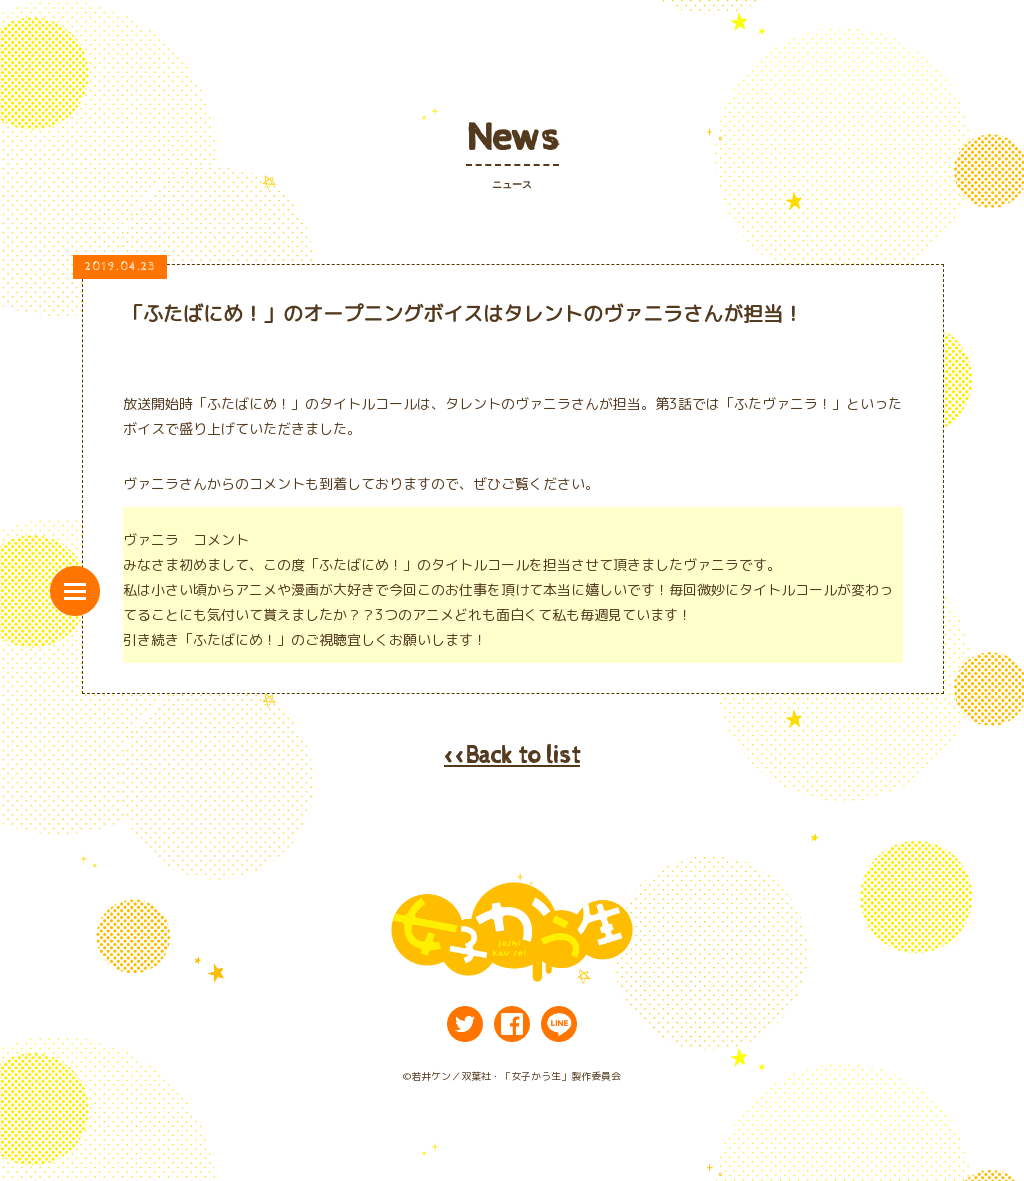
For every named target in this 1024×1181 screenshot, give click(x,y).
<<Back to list (512, 756)
